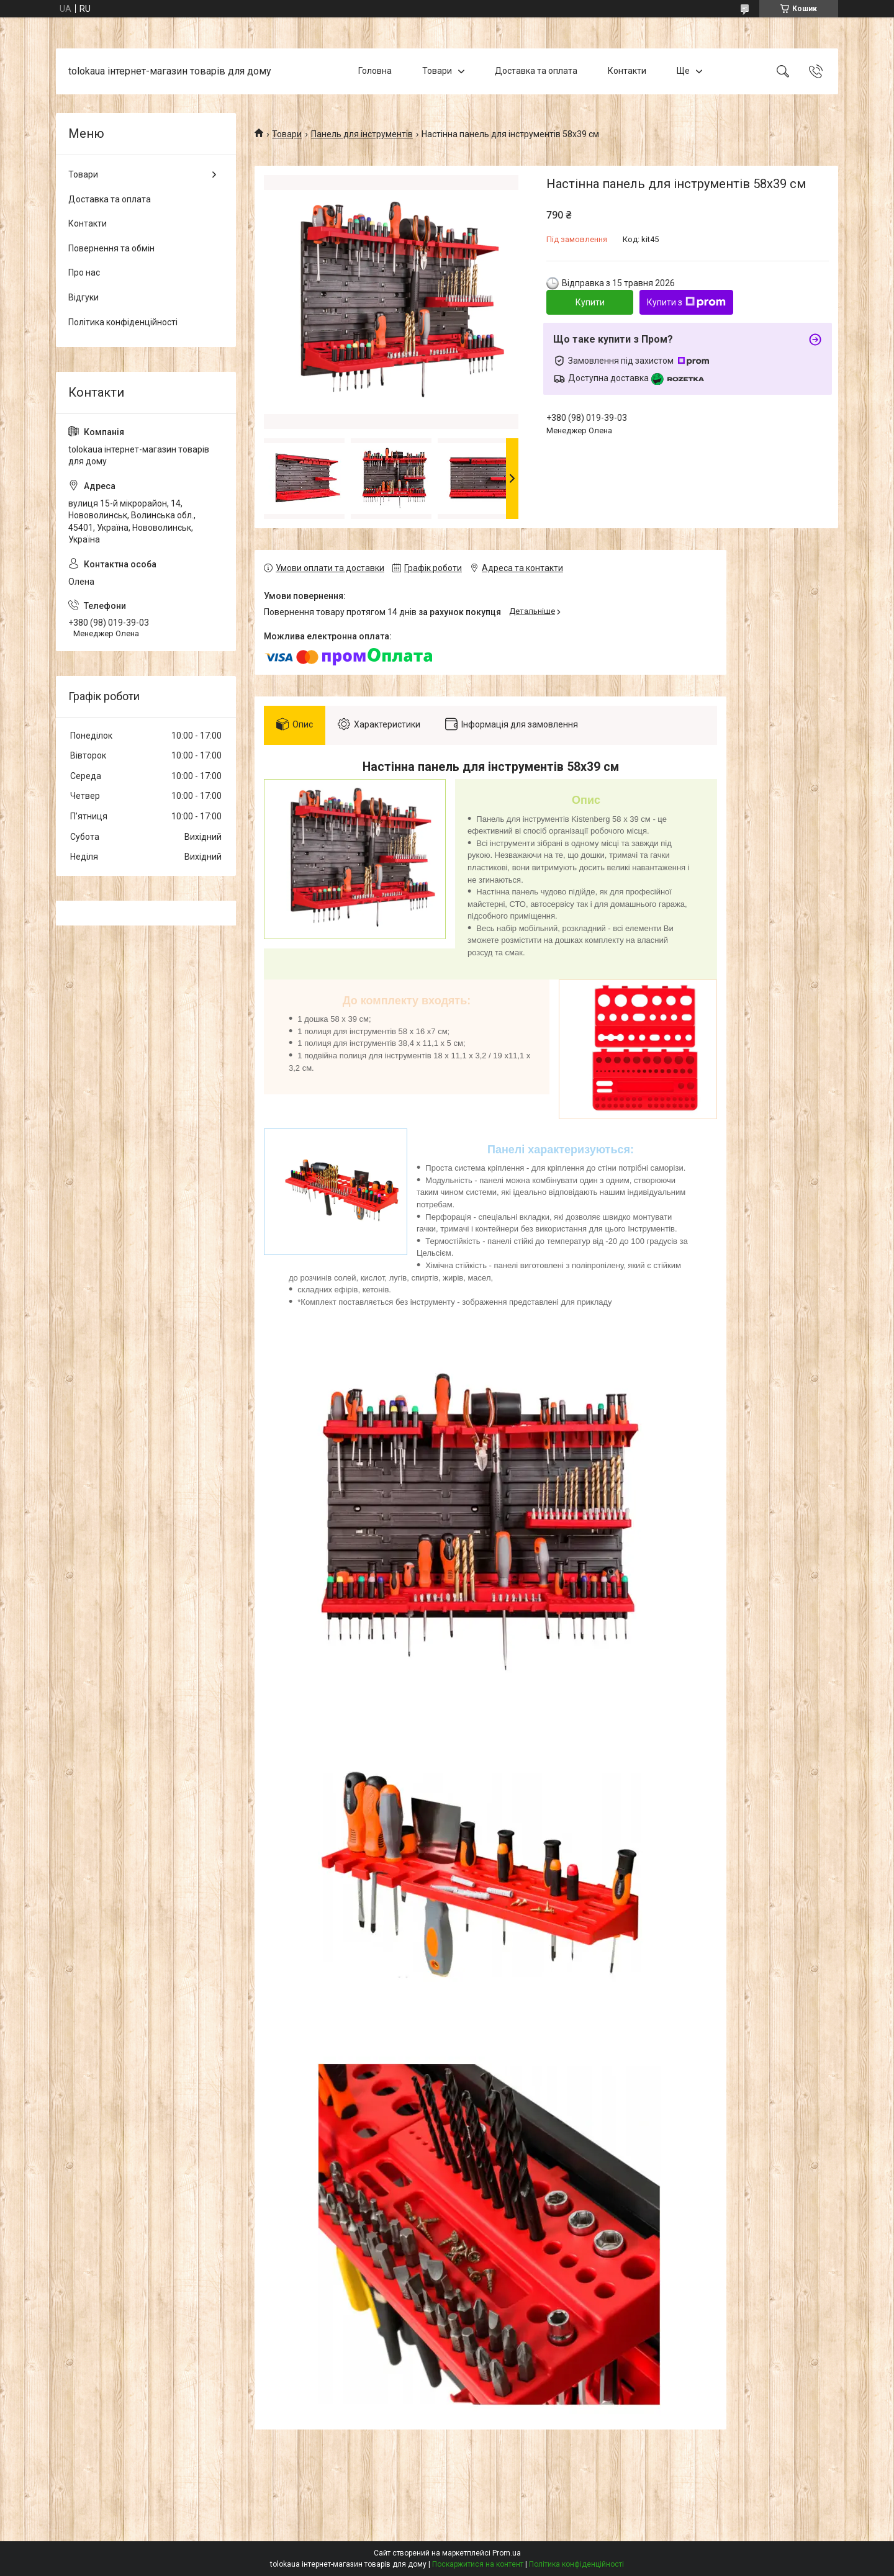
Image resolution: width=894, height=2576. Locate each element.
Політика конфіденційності (123, 322)
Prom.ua (506, 2553)
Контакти (627, 71)
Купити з (686, 302)
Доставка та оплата (536, 71)
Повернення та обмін (111, 248)
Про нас (84, 272)
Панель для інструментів (362, 134)
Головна (375, 71)
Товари (437, 71)
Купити (590, 302)
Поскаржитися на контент (477, 2564)
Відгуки (83, 297)
